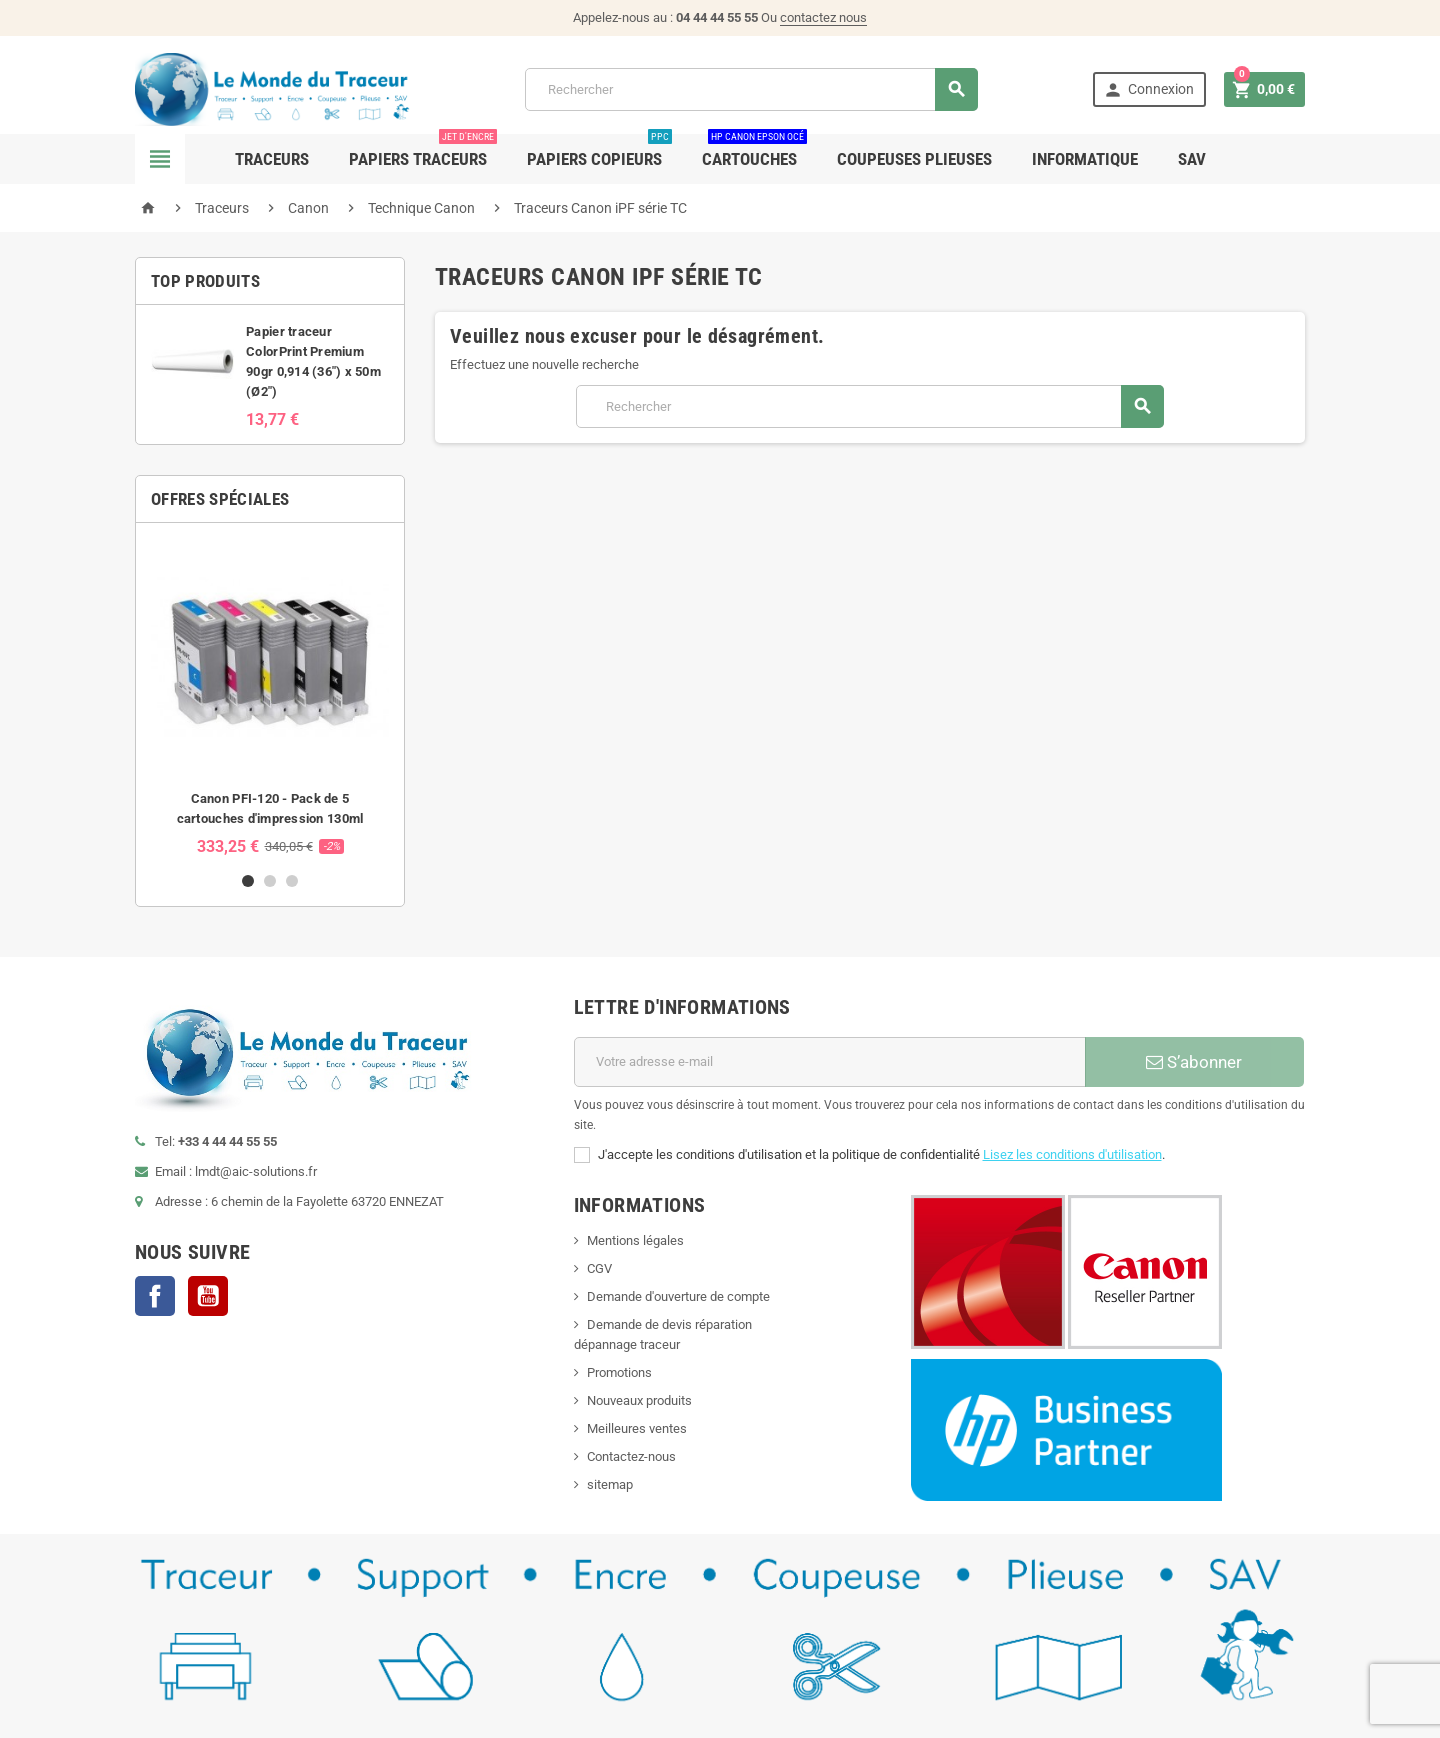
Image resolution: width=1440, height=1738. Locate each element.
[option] (270, 697)
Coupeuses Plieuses (914, 159)
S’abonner (1194, 1062)
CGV (599, 1268)
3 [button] (292, 881)
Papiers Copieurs (599, 151)
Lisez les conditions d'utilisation (1072, 1154)
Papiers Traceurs (423, 151)
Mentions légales (635, 1240)
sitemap (610, 1484)
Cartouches (754, 151)
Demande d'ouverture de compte (678, 1296)
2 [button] (270, 881)
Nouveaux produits (639, 1400)
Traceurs (272, 159)
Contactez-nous (631, 1456)
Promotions (619, 1372)
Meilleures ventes (637, 1428)
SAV (1192, 159)
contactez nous (823, 17)
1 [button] (248, 881)
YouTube (208, 1296)
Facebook (155, 1296)
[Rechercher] (751, 89)
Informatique (1085, 159)
